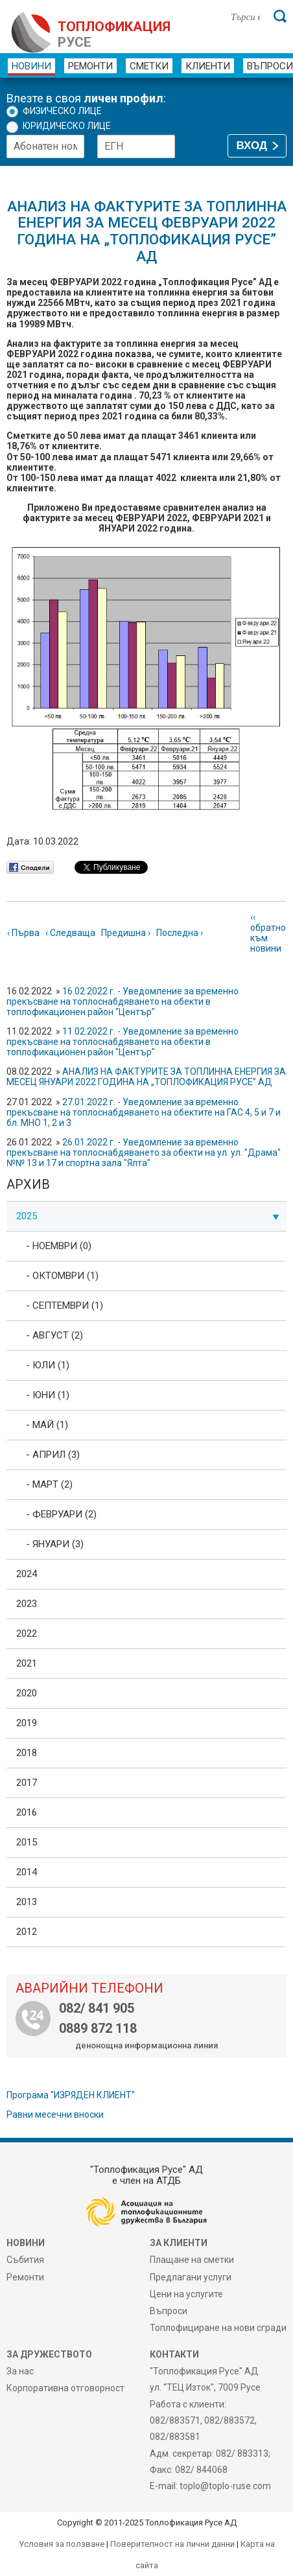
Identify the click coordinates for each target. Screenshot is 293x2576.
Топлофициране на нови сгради (218, 2328)
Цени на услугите (186, 2294)
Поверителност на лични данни (172, 2544)
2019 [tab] (26, 1723)
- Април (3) (53, 1454)
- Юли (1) (47, 1365)
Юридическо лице (67, 126)
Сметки (149, 66)
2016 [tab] (26, 1812)
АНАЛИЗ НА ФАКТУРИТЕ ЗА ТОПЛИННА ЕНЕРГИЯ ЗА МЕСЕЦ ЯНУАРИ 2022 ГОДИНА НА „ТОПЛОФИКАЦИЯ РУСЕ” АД (146, 1076)
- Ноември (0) (58, 1246)
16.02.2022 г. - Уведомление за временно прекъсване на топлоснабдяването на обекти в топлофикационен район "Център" (122, 1001)
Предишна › (125, 933)
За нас (20, 2371)
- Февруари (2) (61, 1514)
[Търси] (280, 16)
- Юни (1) (47, 1395)
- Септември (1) (64, 1305)
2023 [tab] (26, 1604)
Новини (31, 66)
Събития (25, 2259)
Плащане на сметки (192, 2259)
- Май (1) (47, 1425)
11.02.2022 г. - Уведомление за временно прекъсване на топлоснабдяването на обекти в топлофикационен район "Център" (122, 1041)
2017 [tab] (26, 1782)
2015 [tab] (26, 1842)
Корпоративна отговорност (65, 2388)
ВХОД (252, 145)
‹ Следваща (70, 933)
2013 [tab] (26, 1902)
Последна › (179, 933)
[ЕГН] (136, 146)
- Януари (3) (55, 1544)
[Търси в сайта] (245, 16)
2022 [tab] (26, 1633)
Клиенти (207, 66)
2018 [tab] (26, 1753)
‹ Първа (23, 933)
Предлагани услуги (190, 2277)
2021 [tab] (26, 1663)
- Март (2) (49, 1484)
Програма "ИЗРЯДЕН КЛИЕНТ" (70, 2095)
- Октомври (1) (62, 1276)
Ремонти (90, 66)
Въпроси (168, 2311)
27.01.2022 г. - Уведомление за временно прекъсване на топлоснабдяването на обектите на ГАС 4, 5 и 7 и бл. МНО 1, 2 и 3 (143, 1112)
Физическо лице (62, 111)
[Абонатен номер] (45, 146)
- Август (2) (54, 1335)
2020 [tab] (26, 1693)
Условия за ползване (61, 2544)
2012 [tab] (26, 1932)
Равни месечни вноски (55, 2114)
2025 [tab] (147, 1216)
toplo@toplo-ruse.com (225, 2486)
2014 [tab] (26, 1872)
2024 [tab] (26, 1574)
